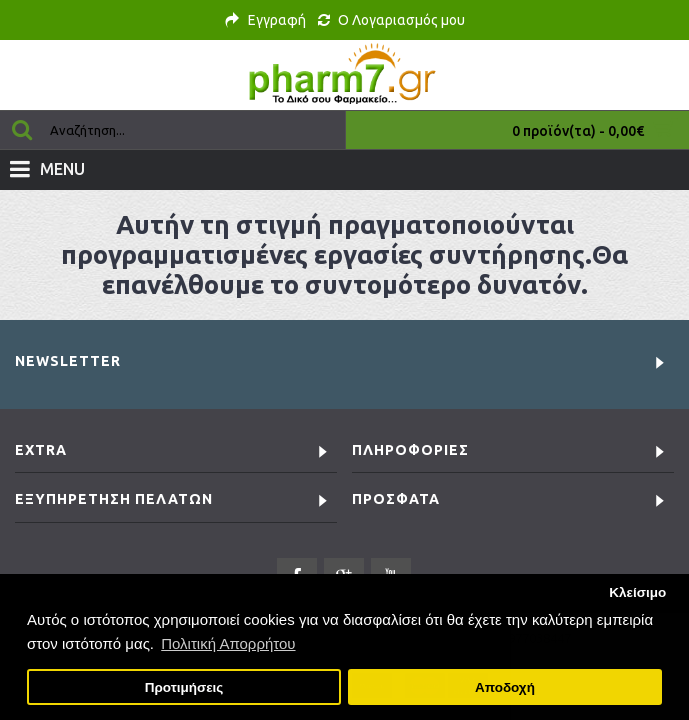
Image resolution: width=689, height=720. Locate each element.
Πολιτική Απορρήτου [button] (228, 643)
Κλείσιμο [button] (637, 592)
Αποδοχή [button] (505, 687)
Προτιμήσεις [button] (184, 687)
